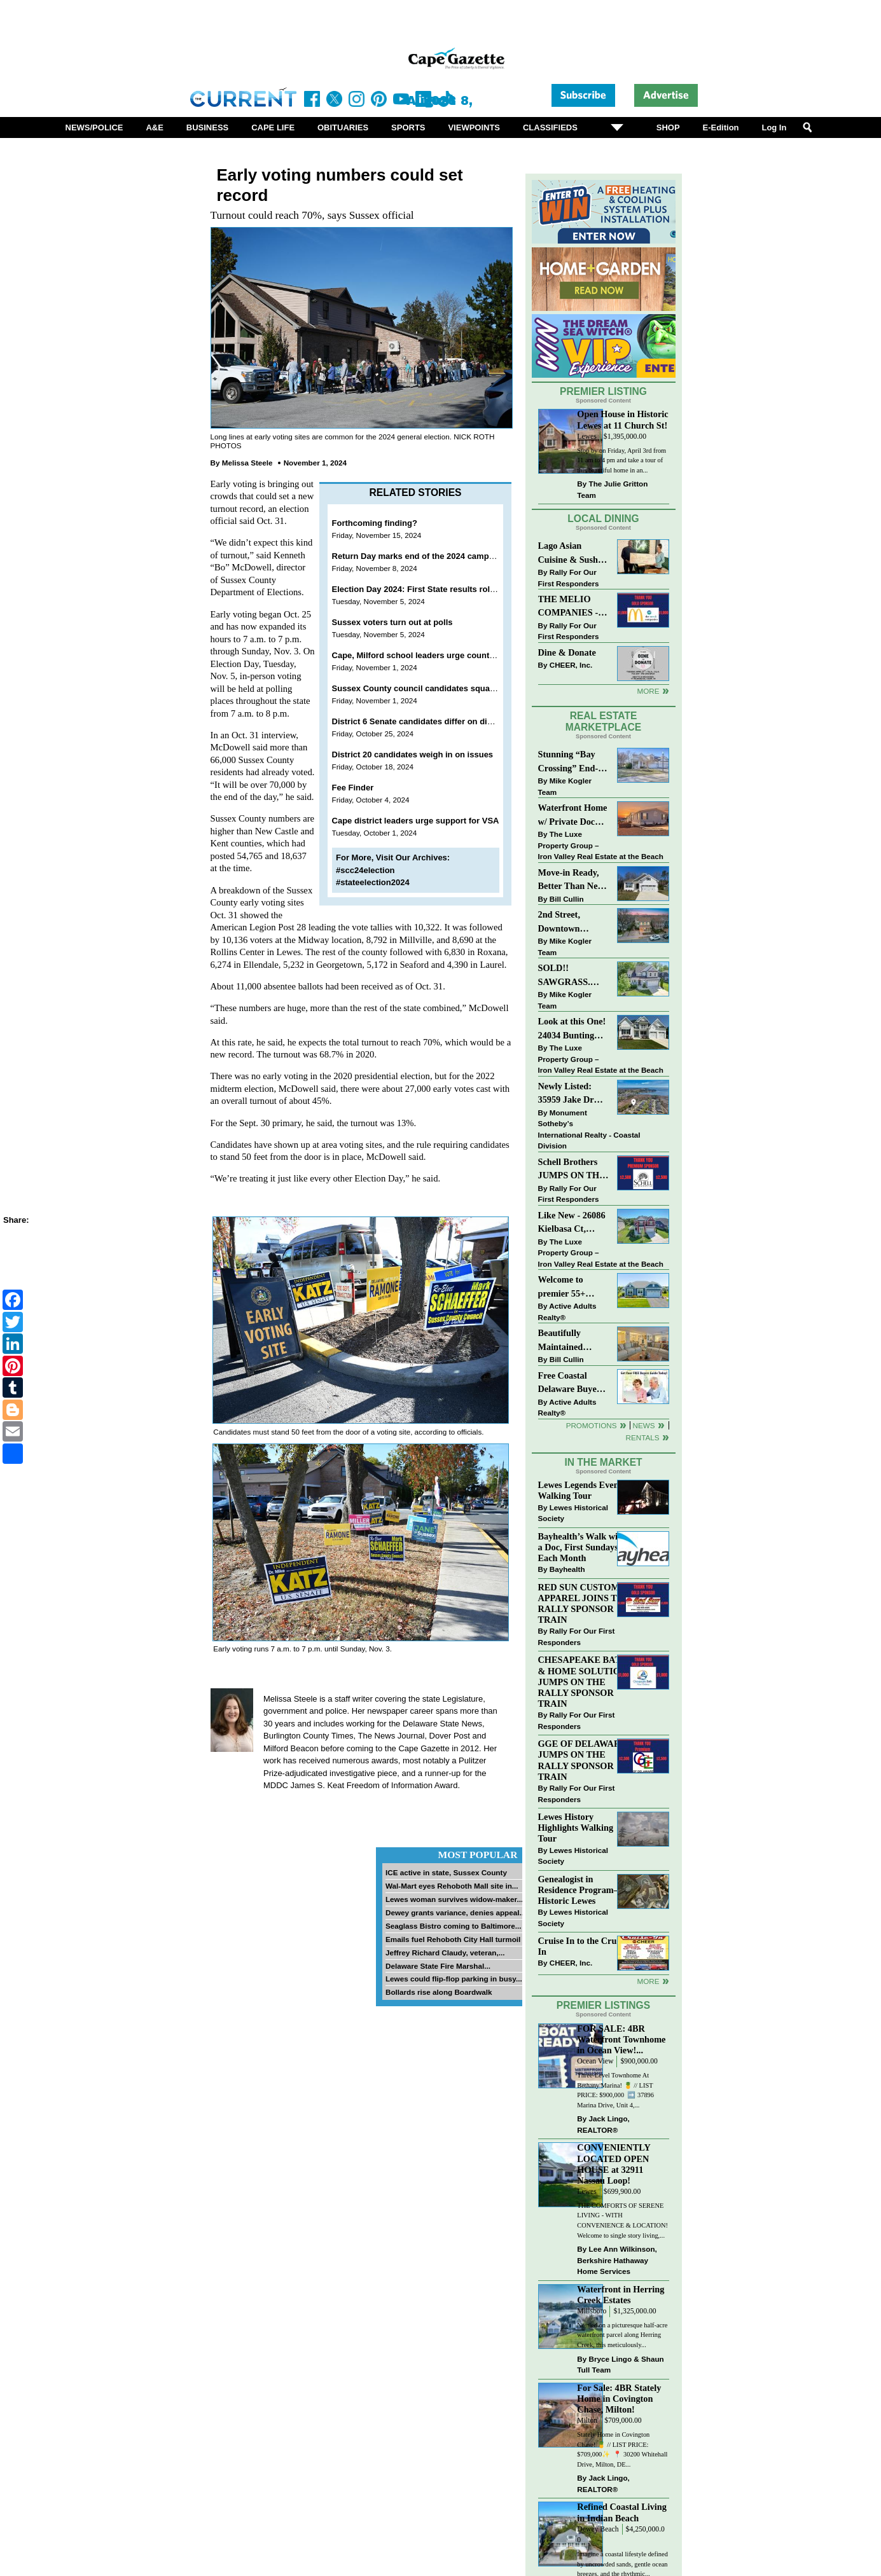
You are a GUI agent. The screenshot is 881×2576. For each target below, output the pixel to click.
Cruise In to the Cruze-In (583, 1946)
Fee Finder (353, 787)
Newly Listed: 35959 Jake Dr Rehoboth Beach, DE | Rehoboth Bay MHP (571, 1094)
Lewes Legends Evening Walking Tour (584, 1490)
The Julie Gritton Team (612, 489)
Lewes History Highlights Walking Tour (576, 1827)
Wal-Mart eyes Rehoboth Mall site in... (451, 1886)
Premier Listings (603, 2005)
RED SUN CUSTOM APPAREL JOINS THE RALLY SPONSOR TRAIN (584, 1603)
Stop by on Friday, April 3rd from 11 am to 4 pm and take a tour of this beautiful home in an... (621, 460)
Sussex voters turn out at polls (392, 622)
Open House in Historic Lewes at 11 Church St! (622, 419)
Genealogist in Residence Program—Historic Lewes (580, 1890)
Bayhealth (567, 1569)
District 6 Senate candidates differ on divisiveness (430, 721)
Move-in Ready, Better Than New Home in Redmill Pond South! (571, 880)
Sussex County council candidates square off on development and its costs (480, 688)
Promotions (591, 1425)
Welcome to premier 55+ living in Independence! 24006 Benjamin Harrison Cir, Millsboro (569, 1287)
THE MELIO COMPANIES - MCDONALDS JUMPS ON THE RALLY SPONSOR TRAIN (572, 607)
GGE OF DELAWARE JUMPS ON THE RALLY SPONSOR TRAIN (582, 1760)
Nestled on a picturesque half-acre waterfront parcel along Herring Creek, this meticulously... (622, 2335)
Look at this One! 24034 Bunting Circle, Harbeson (572, 1029)
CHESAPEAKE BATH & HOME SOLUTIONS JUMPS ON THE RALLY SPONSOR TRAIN (585, 1682)
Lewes (587, 436)
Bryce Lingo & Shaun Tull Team (620, 2364)
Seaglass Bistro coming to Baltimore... (453, 1926)
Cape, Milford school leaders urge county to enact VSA (440, 655)
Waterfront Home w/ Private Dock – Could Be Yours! (572, 815)
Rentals (642, 1437)
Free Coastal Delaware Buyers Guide (571, 1383)
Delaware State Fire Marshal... (437, 1966)
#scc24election (365, 870)
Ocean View (595, 2061)
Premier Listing (603, 391)
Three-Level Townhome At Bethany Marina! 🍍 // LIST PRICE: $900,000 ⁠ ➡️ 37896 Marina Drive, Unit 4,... (615, 2090)
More (648, 691)
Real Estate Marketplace (603, 721)
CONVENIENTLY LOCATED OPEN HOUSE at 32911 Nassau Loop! (613, 2163)
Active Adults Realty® (567, 1311)
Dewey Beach (597, 2529)
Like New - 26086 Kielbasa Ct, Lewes (572, 1223)
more (648, 1981)
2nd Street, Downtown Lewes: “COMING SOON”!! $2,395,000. (560, 922)
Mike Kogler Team (565, 786)
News (644, 1425)
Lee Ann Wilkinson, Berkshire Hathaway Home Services (616, 2260)
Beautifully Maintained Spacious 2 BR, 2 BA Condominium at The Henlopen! (573, 1341)
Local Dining (603, 518)
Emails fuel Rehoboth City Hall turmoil (452, 1939)
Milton (587, 2420)
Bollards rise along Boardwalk (438, 1992)
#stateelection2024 (373, 882)
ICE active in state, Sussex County (446, 1872)
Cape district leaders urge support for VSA (415, 820)
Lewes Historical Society (573, 1513)
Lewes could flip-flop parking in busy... (453, 1978)
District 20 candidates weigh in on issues (413, 754)
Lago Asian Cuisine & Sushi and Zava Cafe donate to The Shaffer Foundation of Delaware (569, 554)
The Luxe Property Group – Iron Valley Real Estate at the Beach (600, 845)
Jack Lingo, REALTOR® (603, 2124)
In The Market (603, 1462)
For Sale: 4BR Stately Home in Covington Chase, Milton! (619, 2398)
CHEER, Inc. (571, 665)
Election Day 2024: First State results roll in (417, 589)
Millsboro (591, 2311)
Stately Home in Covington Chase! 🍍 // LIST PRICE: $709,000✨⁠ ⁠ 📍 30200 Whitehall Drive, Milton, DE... (622, 2449)
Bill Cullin (567, 899)
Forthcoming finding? (374, 523)
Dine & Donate (567, 652)
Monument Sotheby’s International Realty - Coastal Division (589, 1129)
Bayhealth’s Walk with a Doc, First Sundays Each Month (582, 1547)
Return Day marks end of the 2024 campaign (419, 556)
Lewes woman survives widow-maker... (454, 1899)
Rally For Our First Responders (568, 578)
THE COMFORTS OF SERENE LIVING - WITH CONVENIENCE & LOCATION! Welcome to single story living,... (622, 2220)
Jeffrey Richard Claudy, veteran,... (445, 1952)
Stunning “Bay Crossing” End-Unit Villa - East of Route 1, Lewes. (569, 762)
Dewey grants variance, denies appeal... (455, 1912)
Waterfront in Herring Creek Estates (620, 2294)
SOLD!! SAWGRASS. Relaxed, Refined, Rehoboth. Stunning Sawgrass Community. (572, 976)
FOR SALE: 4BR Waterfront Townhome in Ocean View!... (621, 2039)
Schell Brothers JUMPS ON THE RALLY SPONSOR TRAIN (572, 1170)
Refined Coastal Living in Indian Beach (622, 2512)
